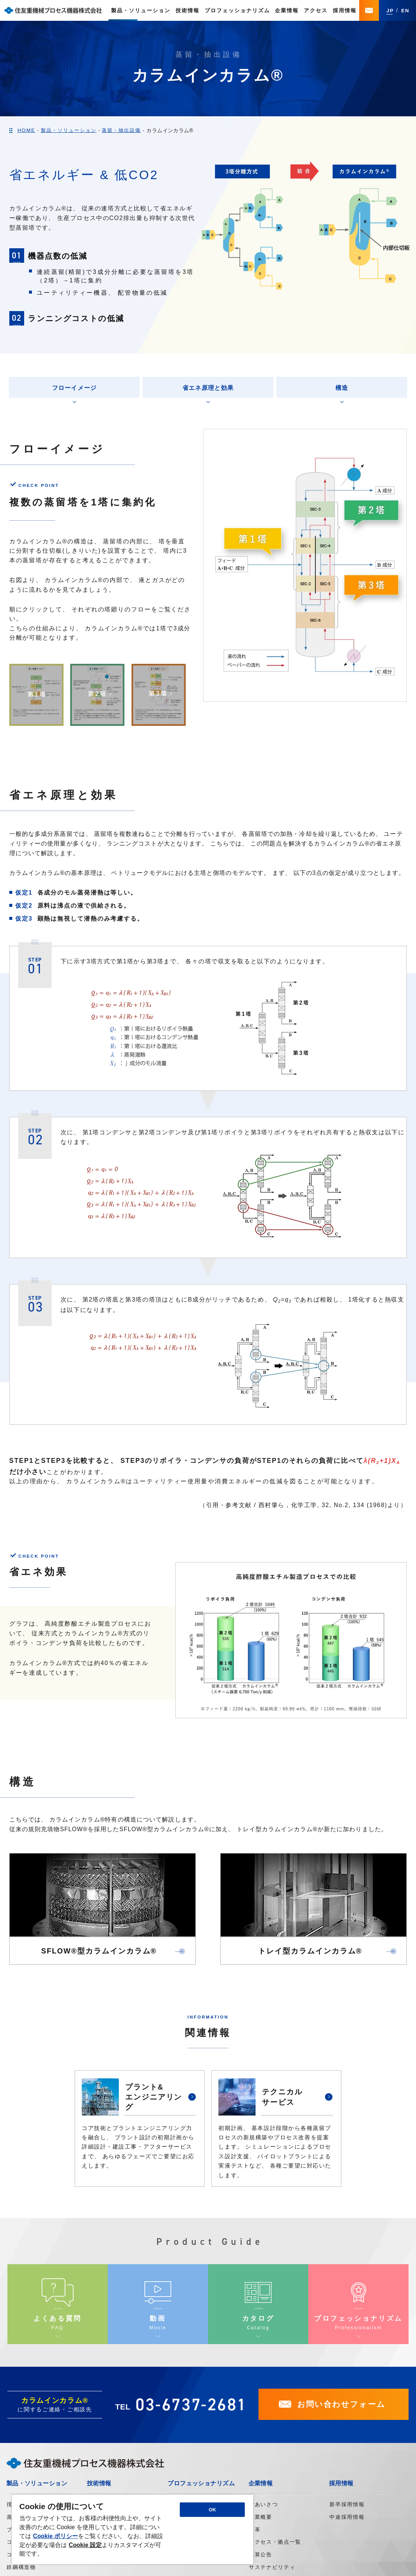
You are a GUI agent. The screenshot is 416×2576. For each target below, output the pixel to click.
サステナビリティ (272, 2567)
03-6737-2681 (191, 2404)
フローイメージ (74, 388)
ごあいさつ (263, 2504)
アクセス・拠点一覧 (275, 2542)
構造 (341, 388)
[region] (132, 2529)
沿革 (254, 2530)
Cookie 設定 (85, 2545)
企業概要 (260, 2517)
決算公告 (260, 2554)
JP (390, 10)
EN (405, 10)
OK (212, 2509)
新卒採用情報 (346, 2504)
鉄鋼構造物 (21, 2567)
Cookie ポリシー (55, 2536)
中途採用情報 (346, 2517)
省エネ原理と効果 (208, 388)
